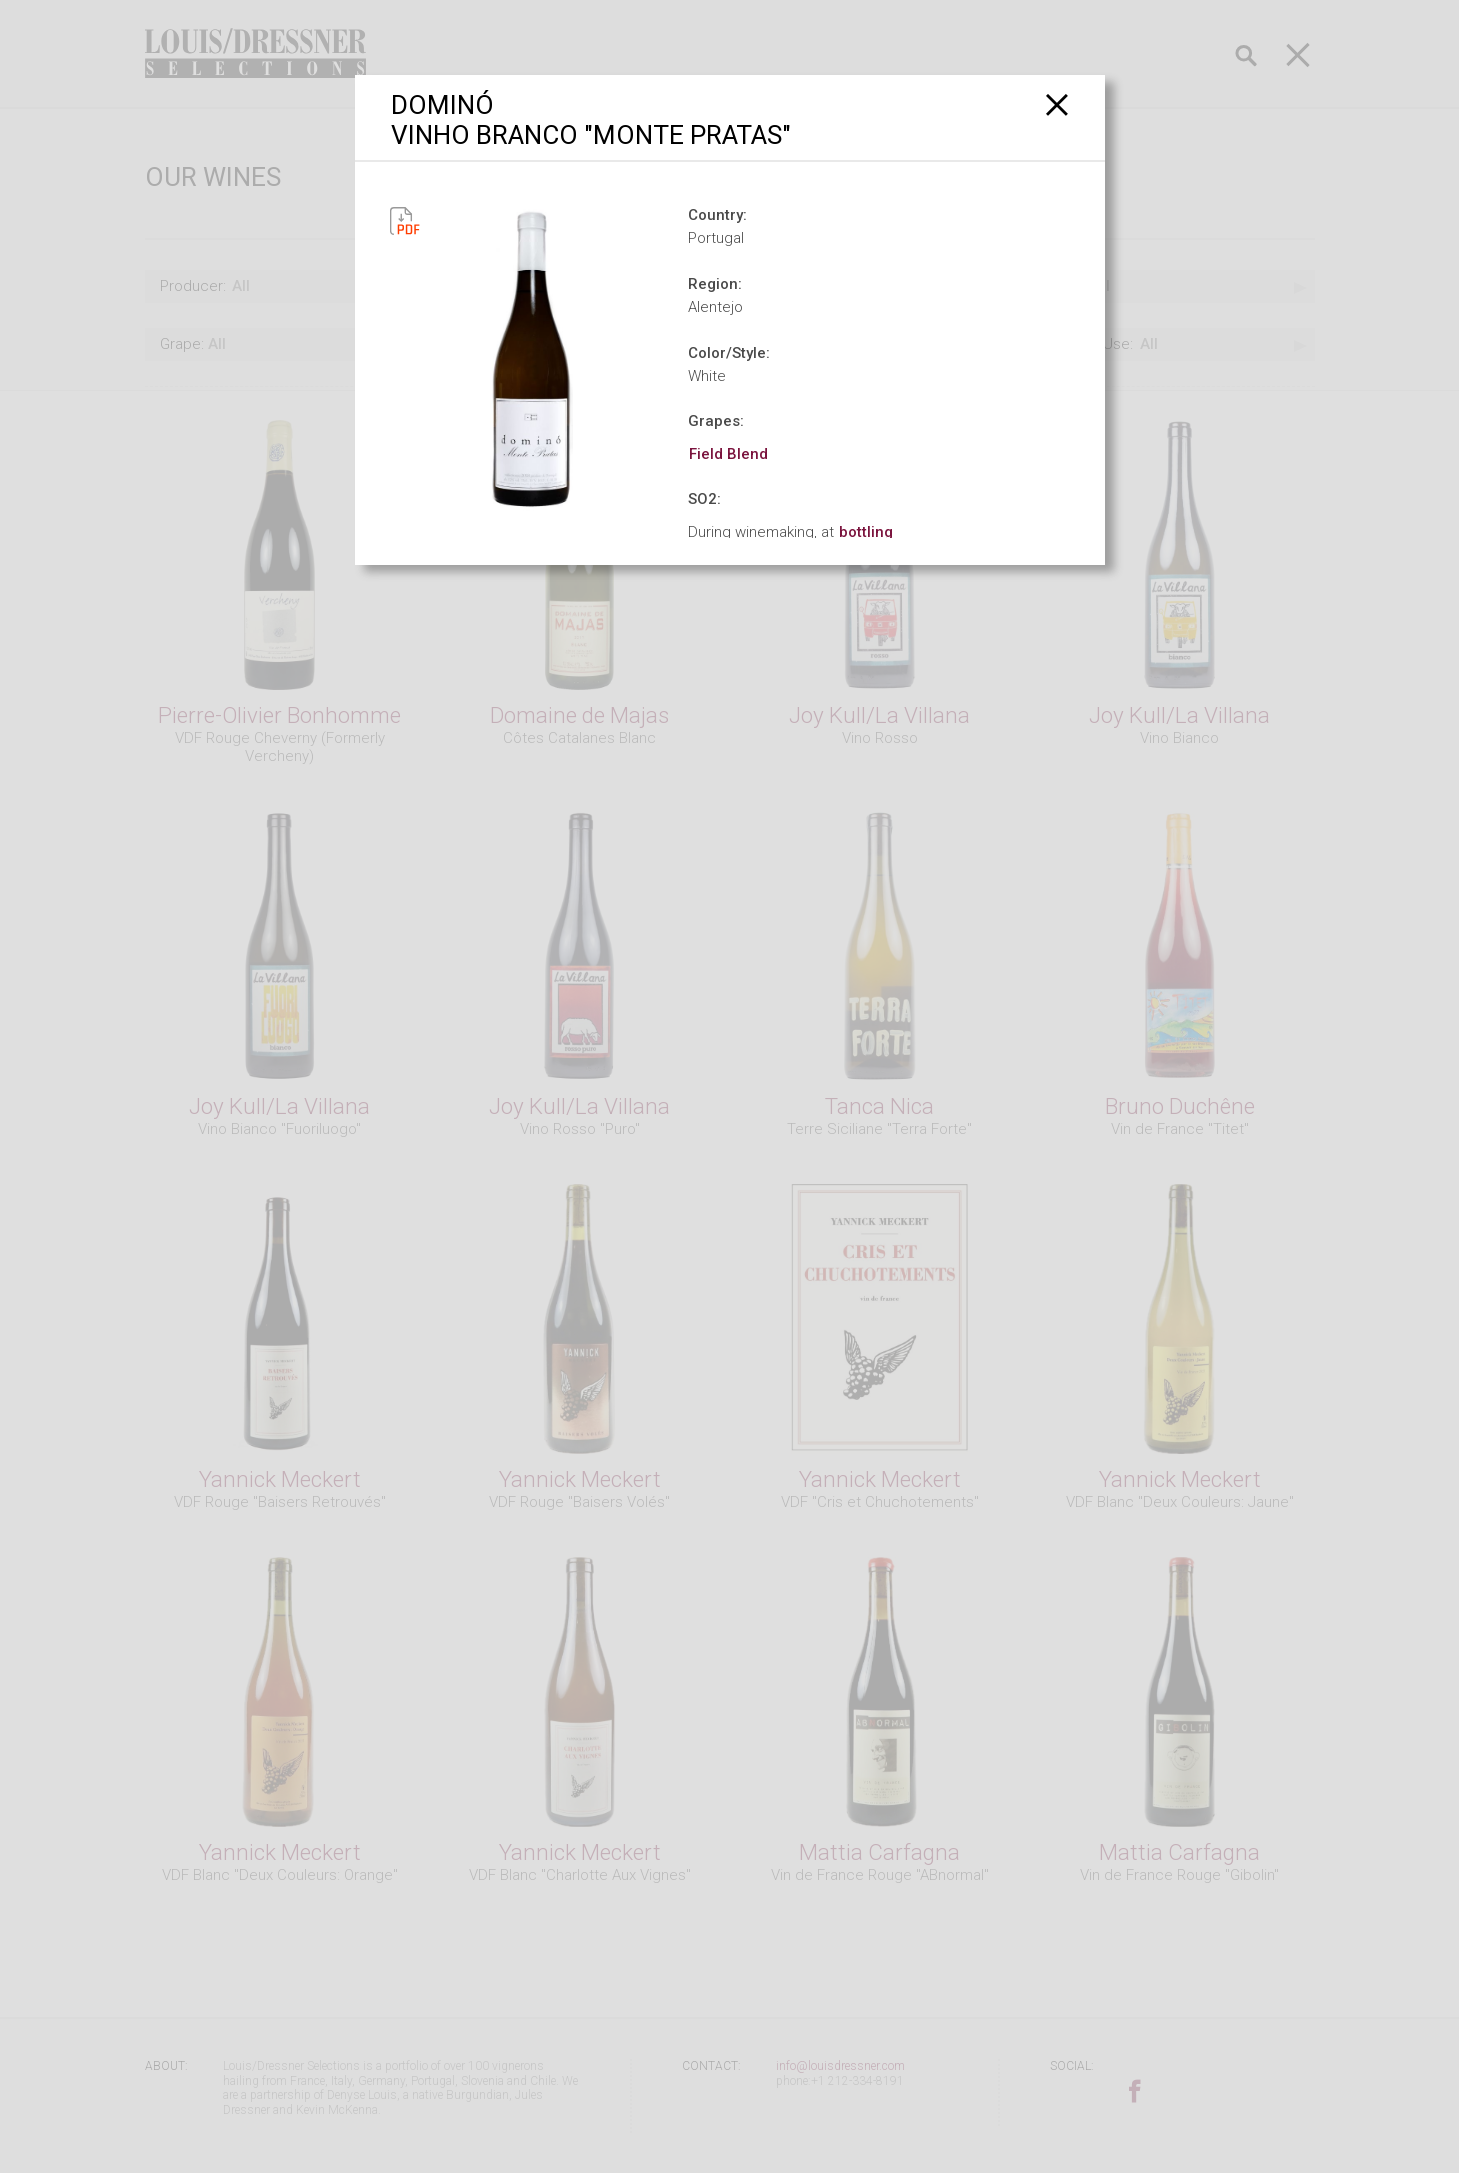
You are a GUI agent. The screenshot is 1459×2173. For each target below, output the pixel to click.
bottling (866, 532)
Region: (715, 284)
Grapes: (716, 421)
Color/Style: (729, 353)
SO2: (704, 499)
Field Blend (728, 454)
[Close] (1057, 104)
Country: (717, 215)
